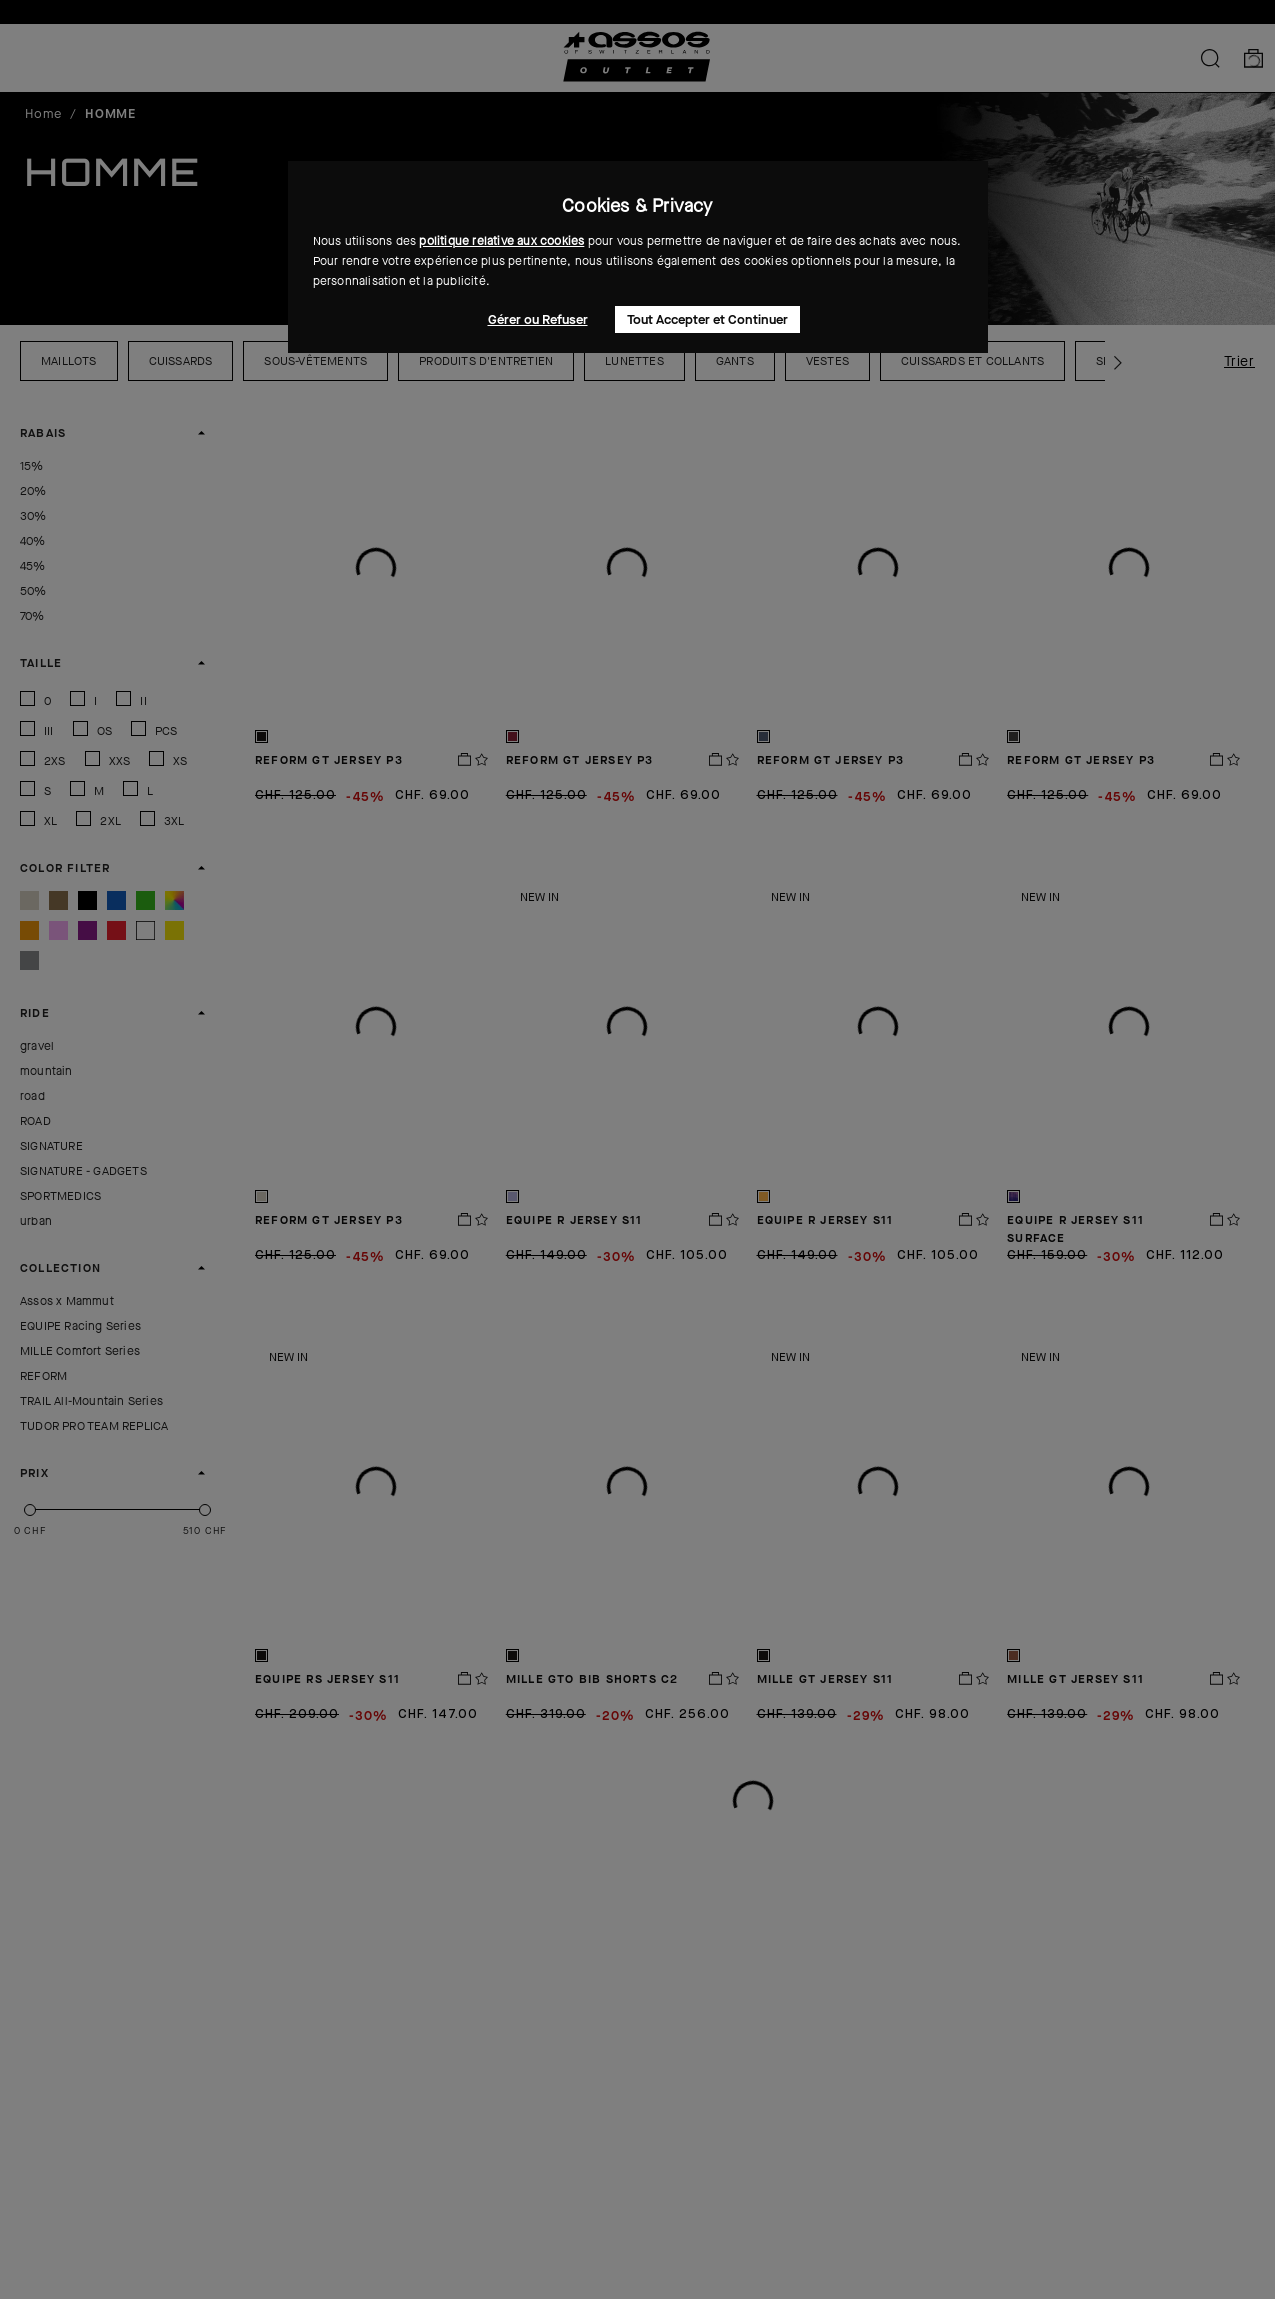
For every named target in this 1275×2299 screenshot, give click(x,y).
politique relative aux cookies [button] (501, 241)
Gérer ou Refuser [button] (538, 319)
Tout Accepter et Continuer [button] (707, 319)
